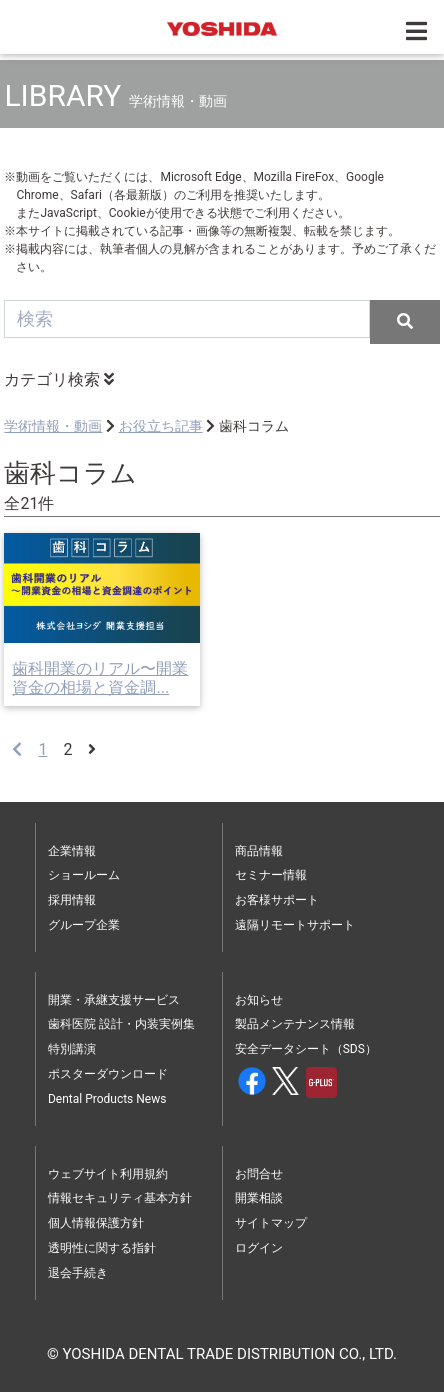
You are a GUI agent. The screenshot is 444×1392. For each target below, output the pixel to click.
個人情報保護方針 (96, 1223)
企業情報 (72, 851)
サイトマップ (271, 1223)
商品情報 (259, 851)
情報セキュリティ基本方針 (120, 1198)
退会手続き (78, 1273)
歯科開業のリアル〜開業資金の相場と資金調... (100, 678)
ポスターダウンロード (108, 1074)
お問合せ (259, 1174)
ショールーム (84, 875)
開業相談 (259, 1198)
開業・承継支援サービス (114, 1000)
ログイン (259, 1248)
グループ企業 (84, 925)
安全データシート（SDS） (306, 1049)
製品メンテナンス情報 (295, 1024)
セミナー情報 (271, 875)
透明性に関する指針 (102, 1248)
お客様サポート (277, 900)
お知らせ (259, 1000)
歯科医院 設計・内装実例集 (121, 1024)
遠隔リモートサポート (295, 925)
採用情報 (72, 900)
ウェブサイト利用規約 (108, 1174)
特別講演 (72, 1049)
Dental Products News (107, 1099)
